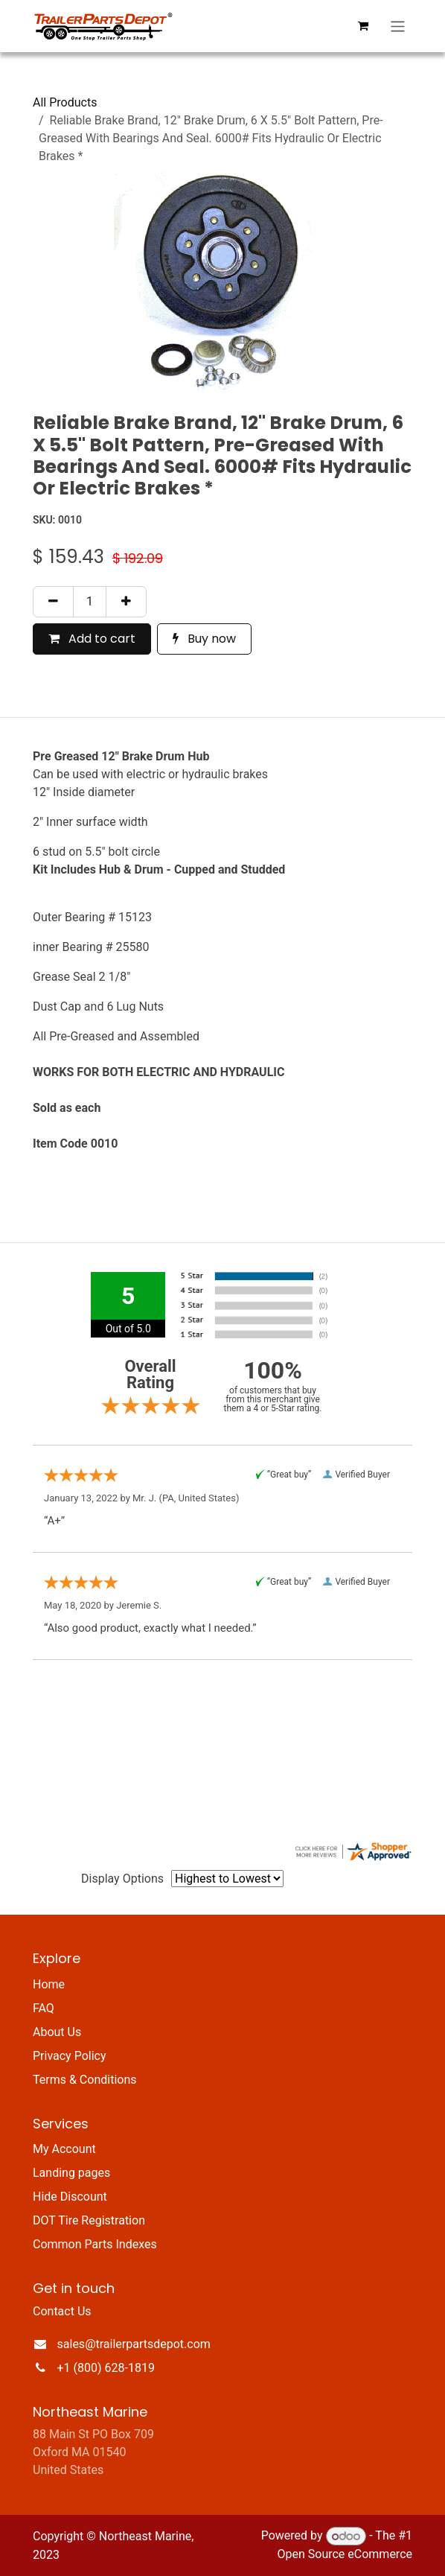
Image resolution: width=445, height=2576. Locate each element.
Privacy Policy (69, 2056)
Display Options (122, 1878)
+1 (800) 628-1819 (106, 2368)
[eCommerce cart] (363, 26)
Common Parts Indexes (95, 2244)
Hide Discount (70, 2196)
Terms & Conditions (85, 2080)
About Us (57, 2032)
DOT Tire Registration (89, 2220)
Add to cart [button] (91, 638)
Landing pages (71, 2173)
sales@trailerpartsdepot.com (134, 2344)
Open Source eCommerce (344, 2554)
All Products (65, 102)
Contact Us (62, 2311)
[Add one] (126, 601)
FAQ (43, 2008)
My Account (64, 2149)
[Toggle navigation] (397, 26)
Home (49, 1984)
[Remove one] (53, 601)
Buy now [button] (204, 638)
